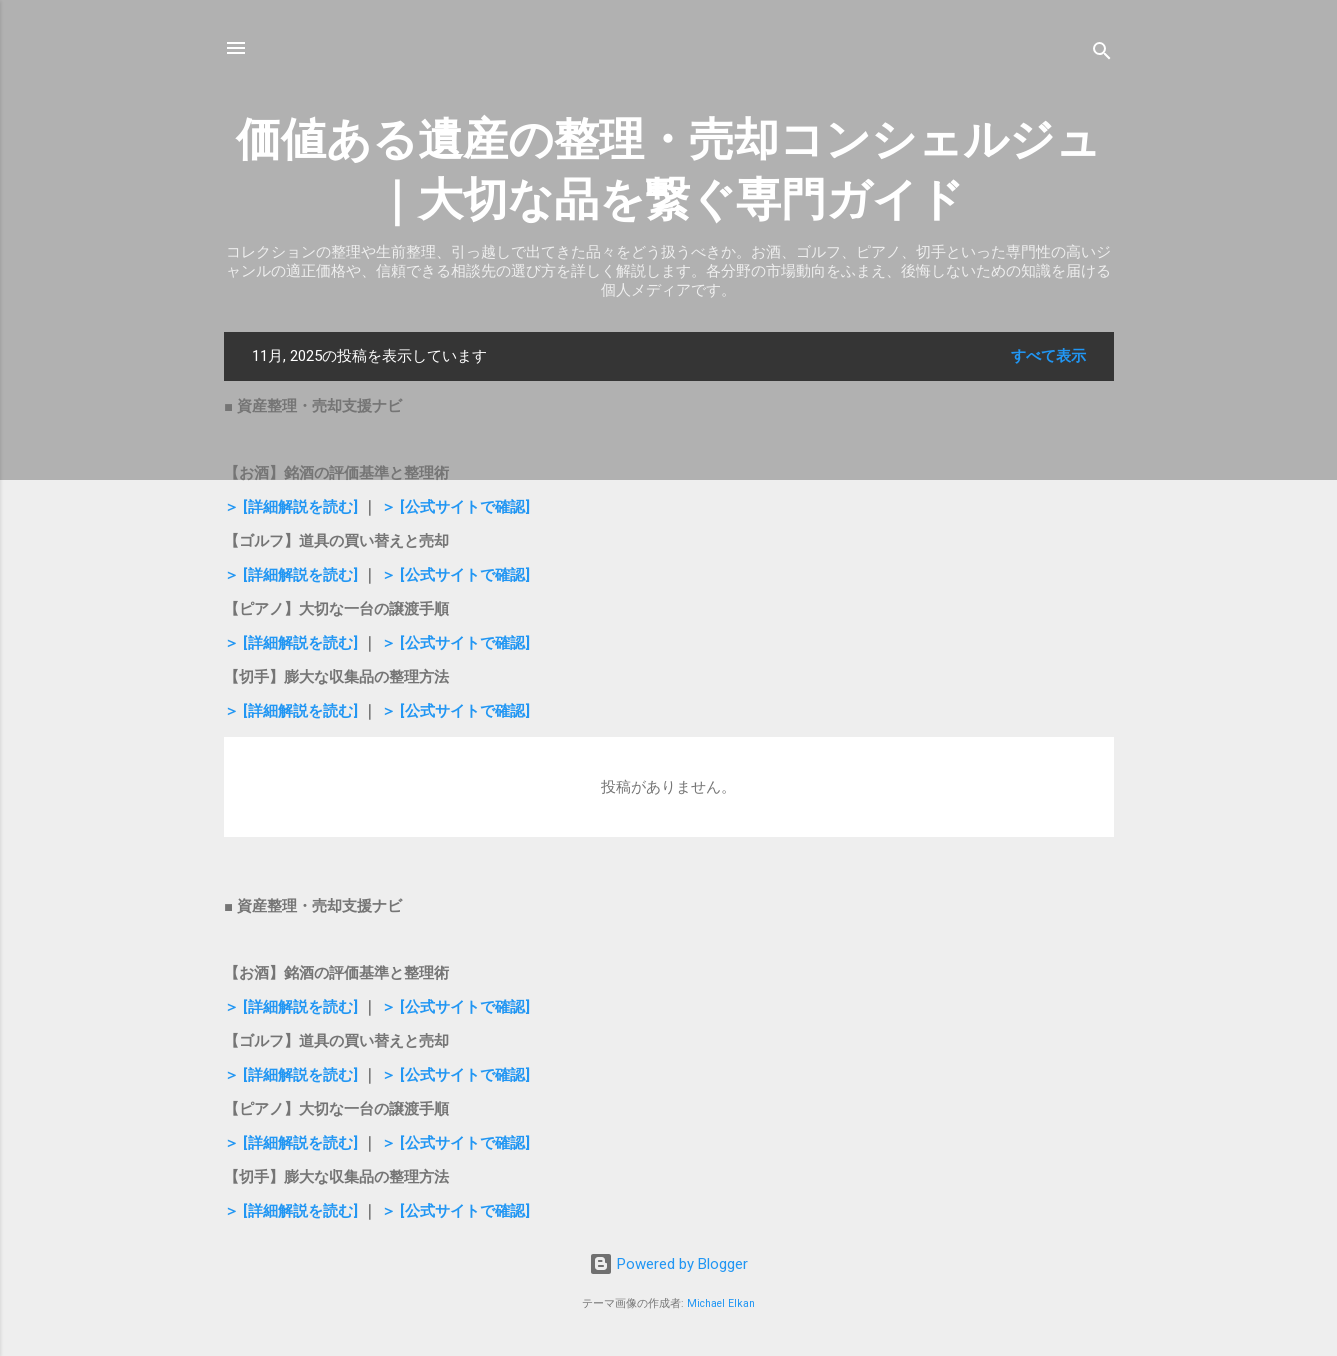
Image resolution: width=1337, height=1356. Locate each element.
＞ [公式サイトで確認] (455, 507)
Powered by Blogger (668, 1264)
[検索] (1102, 54)
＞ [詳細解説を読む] (293, 507)
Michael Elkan (721, 1303)
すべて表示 (1048, 356)
